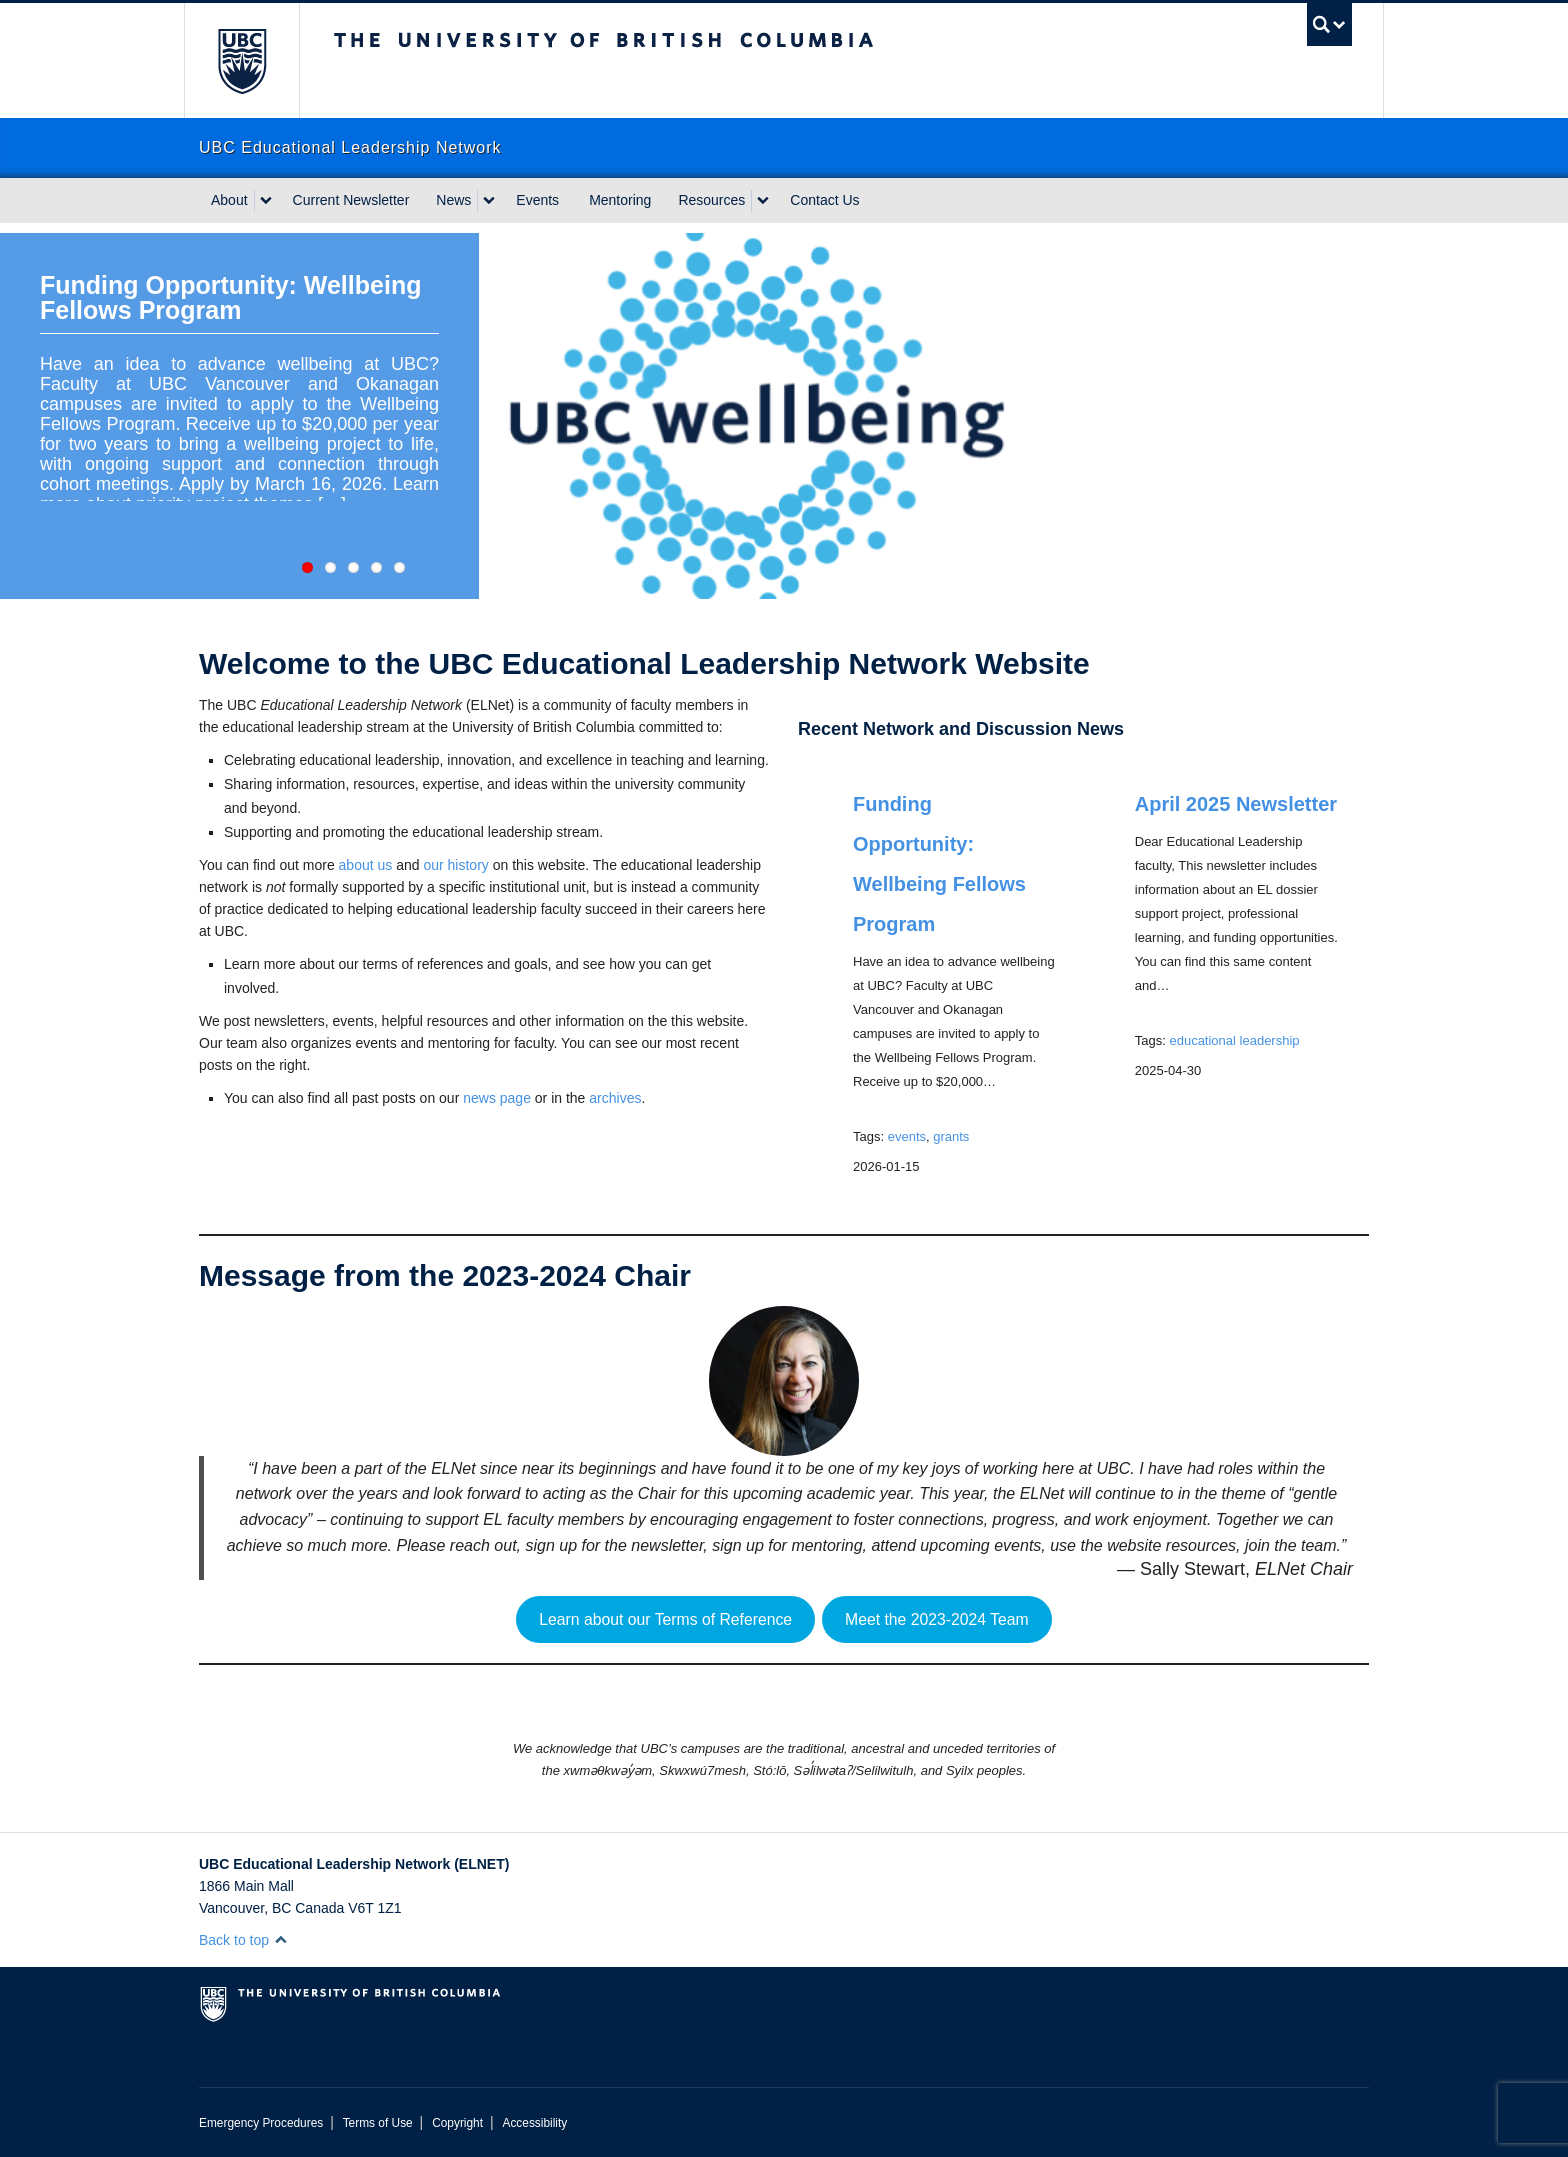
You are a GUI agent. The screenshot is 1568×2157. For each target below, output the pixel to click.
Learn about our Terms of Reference (665, 1619)
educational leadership (1234, 1040)
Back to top (243, 1940)
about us (366, 865)
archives (615, 1098)
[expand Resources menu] (763, 201)
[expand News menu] (489, 201)
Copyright (457, 2123)
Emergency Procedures (261, 2123)
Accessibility (534, 2123)
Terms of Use (378, 2123)
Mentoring (620, 200)
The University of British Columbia (241, 60)
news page (497, 1098)
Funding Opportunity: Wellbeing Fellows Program (230, 297)
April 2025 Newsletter (1236, 804)
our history (455, 865)
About (229, 200)
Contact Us (824, 200)
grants (951, 1136)
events (907, 1136)
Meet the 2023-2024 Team (937, 1619)
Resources (711, 200)
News (453, 200)
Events (537, 200)
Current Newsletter (351, 200)
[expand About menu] (266, 201)
